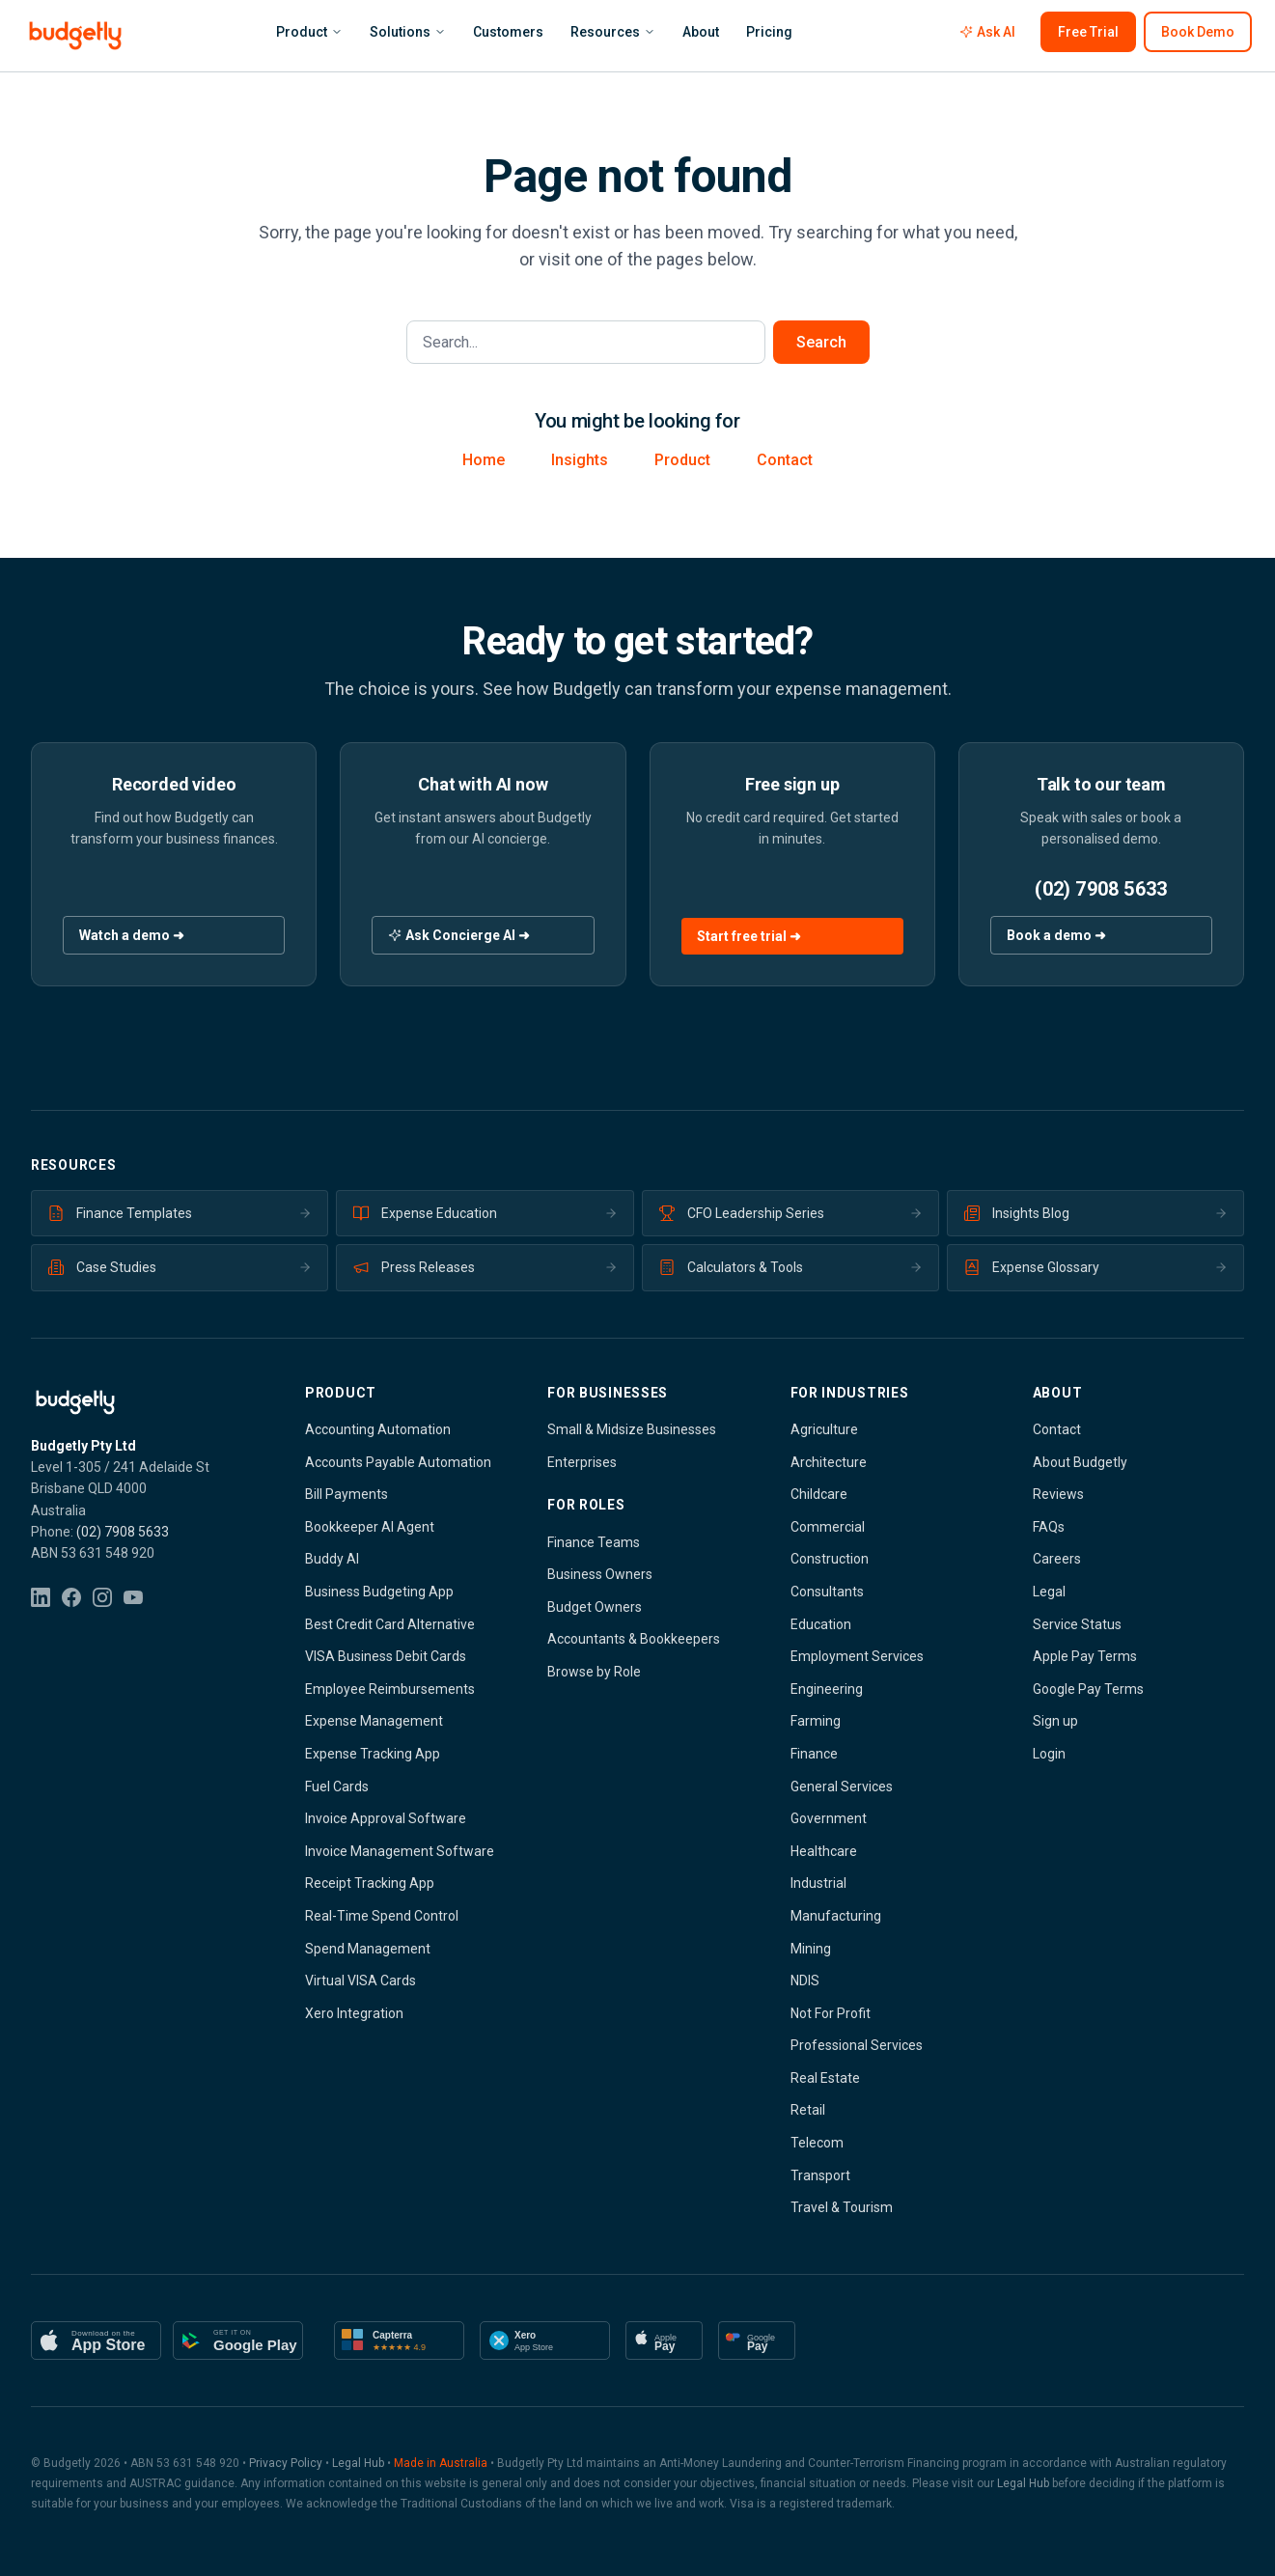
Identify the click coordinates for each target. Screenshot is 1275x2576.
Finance (814, 1753)
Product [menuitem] (309, 32)
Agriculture (824, 1429)
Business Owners (599, 1574)
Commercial (827, 1527)
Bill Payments (346, 1494)
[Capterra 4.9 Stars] (399, 2340)
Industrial (818, 1883)
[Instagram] (102, 1597)
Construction (829, 1558)
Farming (815, 1721)
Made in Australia (440, 2463)
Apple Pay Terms (1085, 1656)
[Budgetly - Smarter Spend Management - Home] (75, 35)
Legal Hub (358, 2463)
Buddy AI (332, 1558)
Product (682, 460)
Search (821, 342)
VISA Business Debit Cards (385, 1656)
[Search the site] (585, 342)
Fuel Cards (337, 1786)
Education (820, 1624)
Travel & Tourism (841, 2207)
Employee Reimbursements (390, 1689)
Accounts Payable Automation (398, 1462)
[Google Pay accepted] (756, 2340)
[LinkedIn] (40, 1597)
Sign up (1055, 1721)
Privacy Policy (285, 2463)
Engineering (826, 1689)
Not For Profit (830, 2013)
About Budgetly (1080, 1462)
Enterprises (582, 1462)
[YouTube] (133, 1597)
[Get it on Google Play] (238, 2340)
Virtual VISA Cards (360, 1980)
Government (828, 1818)
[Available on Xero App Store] (545, 2340)
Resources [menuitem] (612, 32)
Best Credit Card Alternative (390, 1624)
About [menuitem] (700, 32)
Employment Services (857, 1656)
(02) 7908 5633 (1101, 888)
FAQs (1049, 1527)
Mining (810, 1948)
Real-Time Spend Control (381, 1916)
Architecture (828, 1462)
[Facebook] (71, 1597)
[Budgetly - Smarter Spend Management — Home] (137, 1402)
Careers (1057, 1558)
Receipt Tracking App (369, 1883)
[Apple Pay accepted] (664, 2340)
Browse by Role (594, 1671)
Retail (807, 2110)
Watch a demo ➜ (131, 935)
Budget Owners (594, 1607)
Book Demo (1197, 32)
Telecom (817, 2142)
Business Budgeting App (379, 1591)
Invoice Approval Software (385, 1818)
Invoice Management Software (399, 1851)
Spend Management (367, 1948)
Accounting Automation (378, 1429)
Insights (579, 460)
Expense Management (374, 1721)
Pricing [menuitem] (769, 32)
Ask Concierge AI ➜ (459, 935)
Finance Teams (593, 1542)
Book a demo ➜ (1056, 935)
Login (1049, 1753)
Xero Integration (354, 2013)
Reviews (1058, 1494)
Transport (820, 2175)
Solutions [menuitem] (408, 32)
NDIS (804, 1980)
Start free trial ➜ (749, 936)
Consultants (827, 1591)
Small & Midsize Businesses (631, 1429)
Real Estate (825, 2078)
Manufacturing (835, 1916)
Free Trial (1088, 32)
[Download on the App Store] (96, 2340)
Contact (785, 460)
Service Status (1077, 1624)
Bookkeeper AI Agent (369, 1527)
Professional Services (856, 2045)
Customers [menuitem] (508, 32)
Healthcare (823, 1851)
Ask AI (987, 32)
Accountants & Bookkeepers (633, 1639)
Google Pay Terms (1088, 1689)
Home (483, 460)
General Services (841, 1786)
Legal (1049, 1591)
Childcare (818, 1494)
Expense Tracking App (372, 1753)
